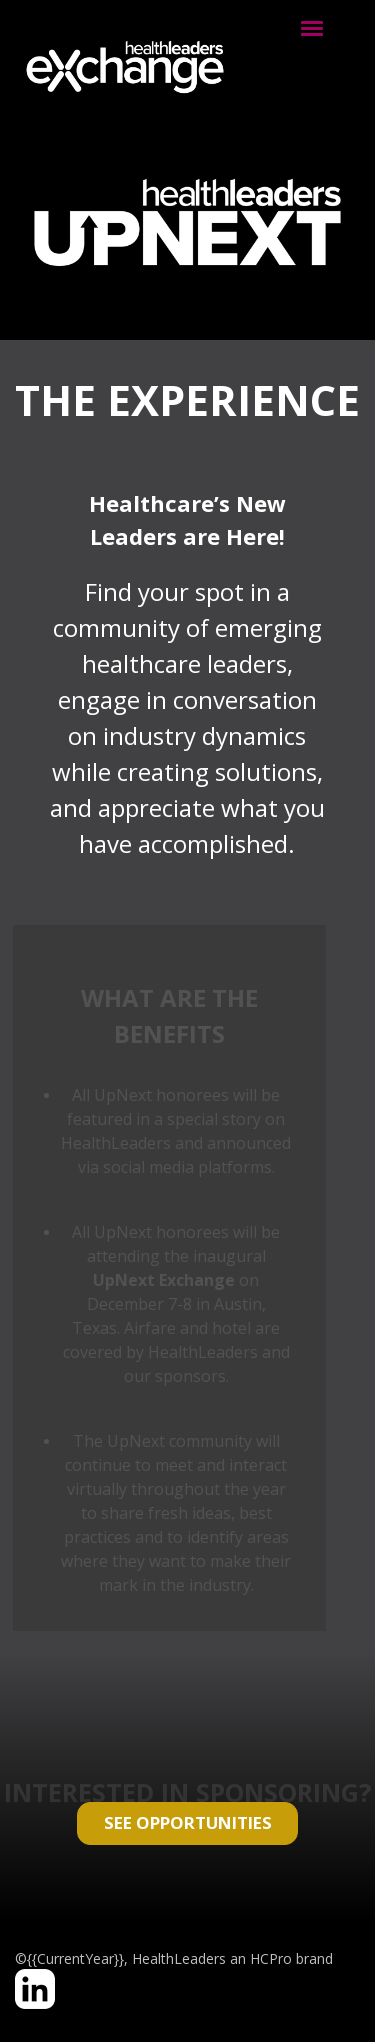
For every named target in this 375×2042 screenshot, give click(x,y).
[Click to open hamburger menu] (312, 27)
